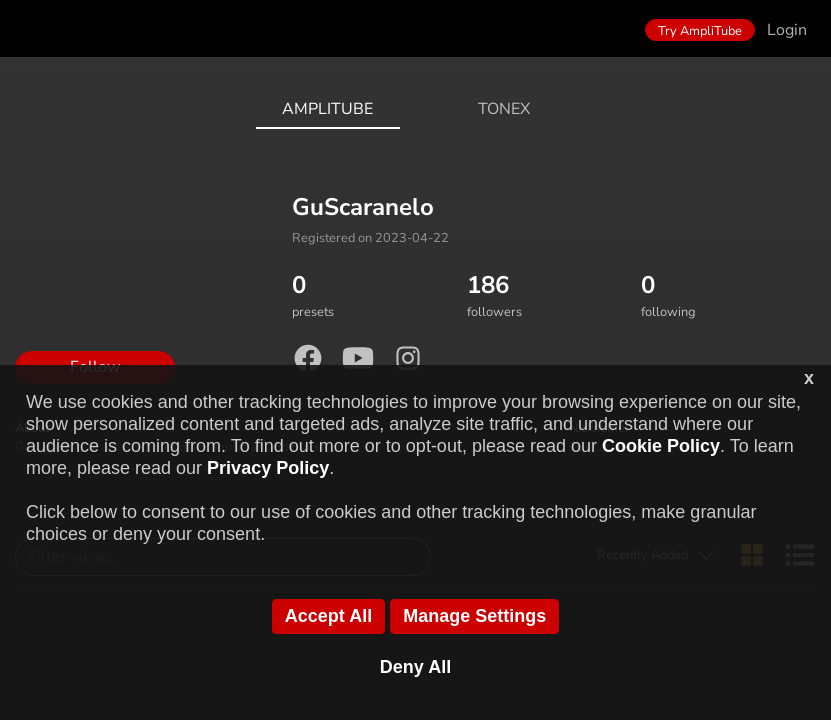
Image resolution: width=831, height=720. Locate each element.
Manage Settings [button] (474, 616)
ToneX (504, 109)
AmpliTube (327, 109)
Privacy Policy (268, 468)
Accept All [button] (328, 616)
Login (787, 30)
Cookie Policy (661, 446)
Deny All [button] (415, 667)
